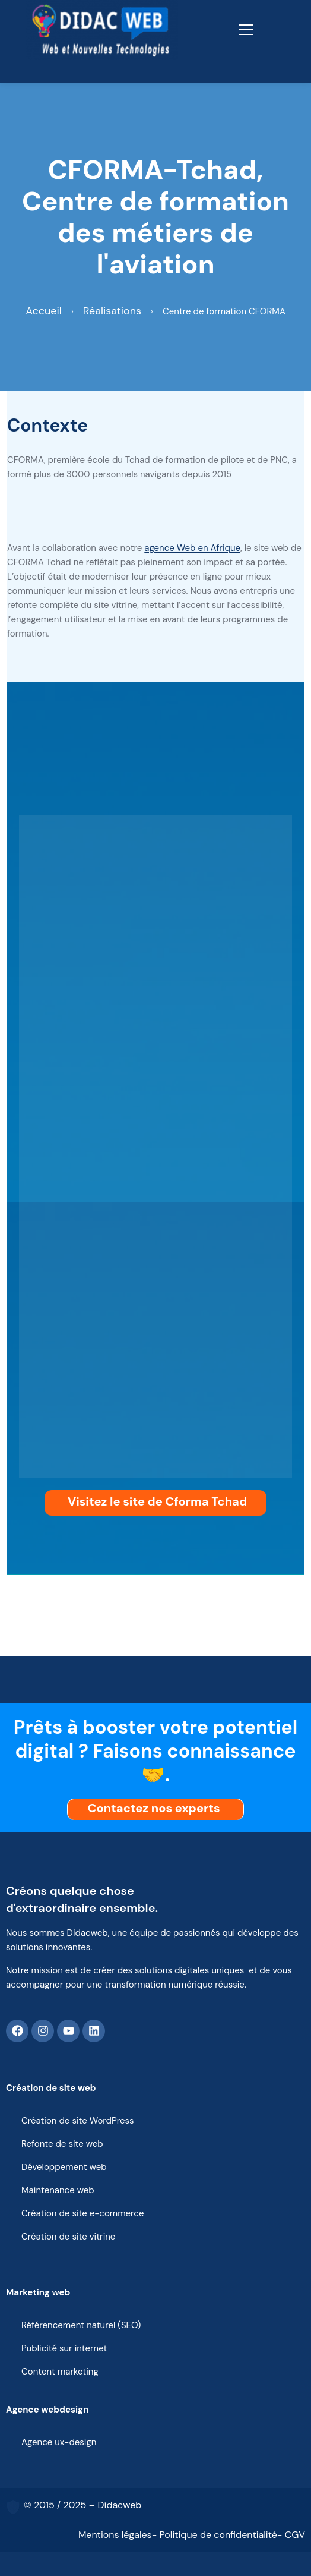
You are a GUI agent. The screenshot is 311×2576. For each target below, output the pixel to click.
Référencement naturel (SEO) (81, 2325)
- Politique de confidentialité (214, 2534)
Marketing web (38, 2292)
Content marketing (60, 2371)
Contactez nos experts (157, 1808)
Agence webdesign (47, 2410)
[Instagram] (42, 2031)
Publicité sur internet (64, 2348)
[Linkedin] (93, 2031)
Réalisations (112, 311)
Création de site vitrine (68, 2237)
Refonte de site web (62, 2144)
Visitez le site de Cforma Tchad (157, 1501)
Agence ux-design (58, 2442)
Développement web (64, 2167)
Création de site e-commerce (82, 2213)
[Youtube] (68, 2031)
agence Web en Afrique (192, 548)
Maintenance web (57, 2190)
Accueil (44, 311)
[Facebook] (17, 2031)
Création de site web (51, 2088)
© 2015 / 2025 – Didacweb (82, 2505)
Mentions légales (115, 2534)
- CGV (291, 2534)
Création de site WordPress (77, 2121)
